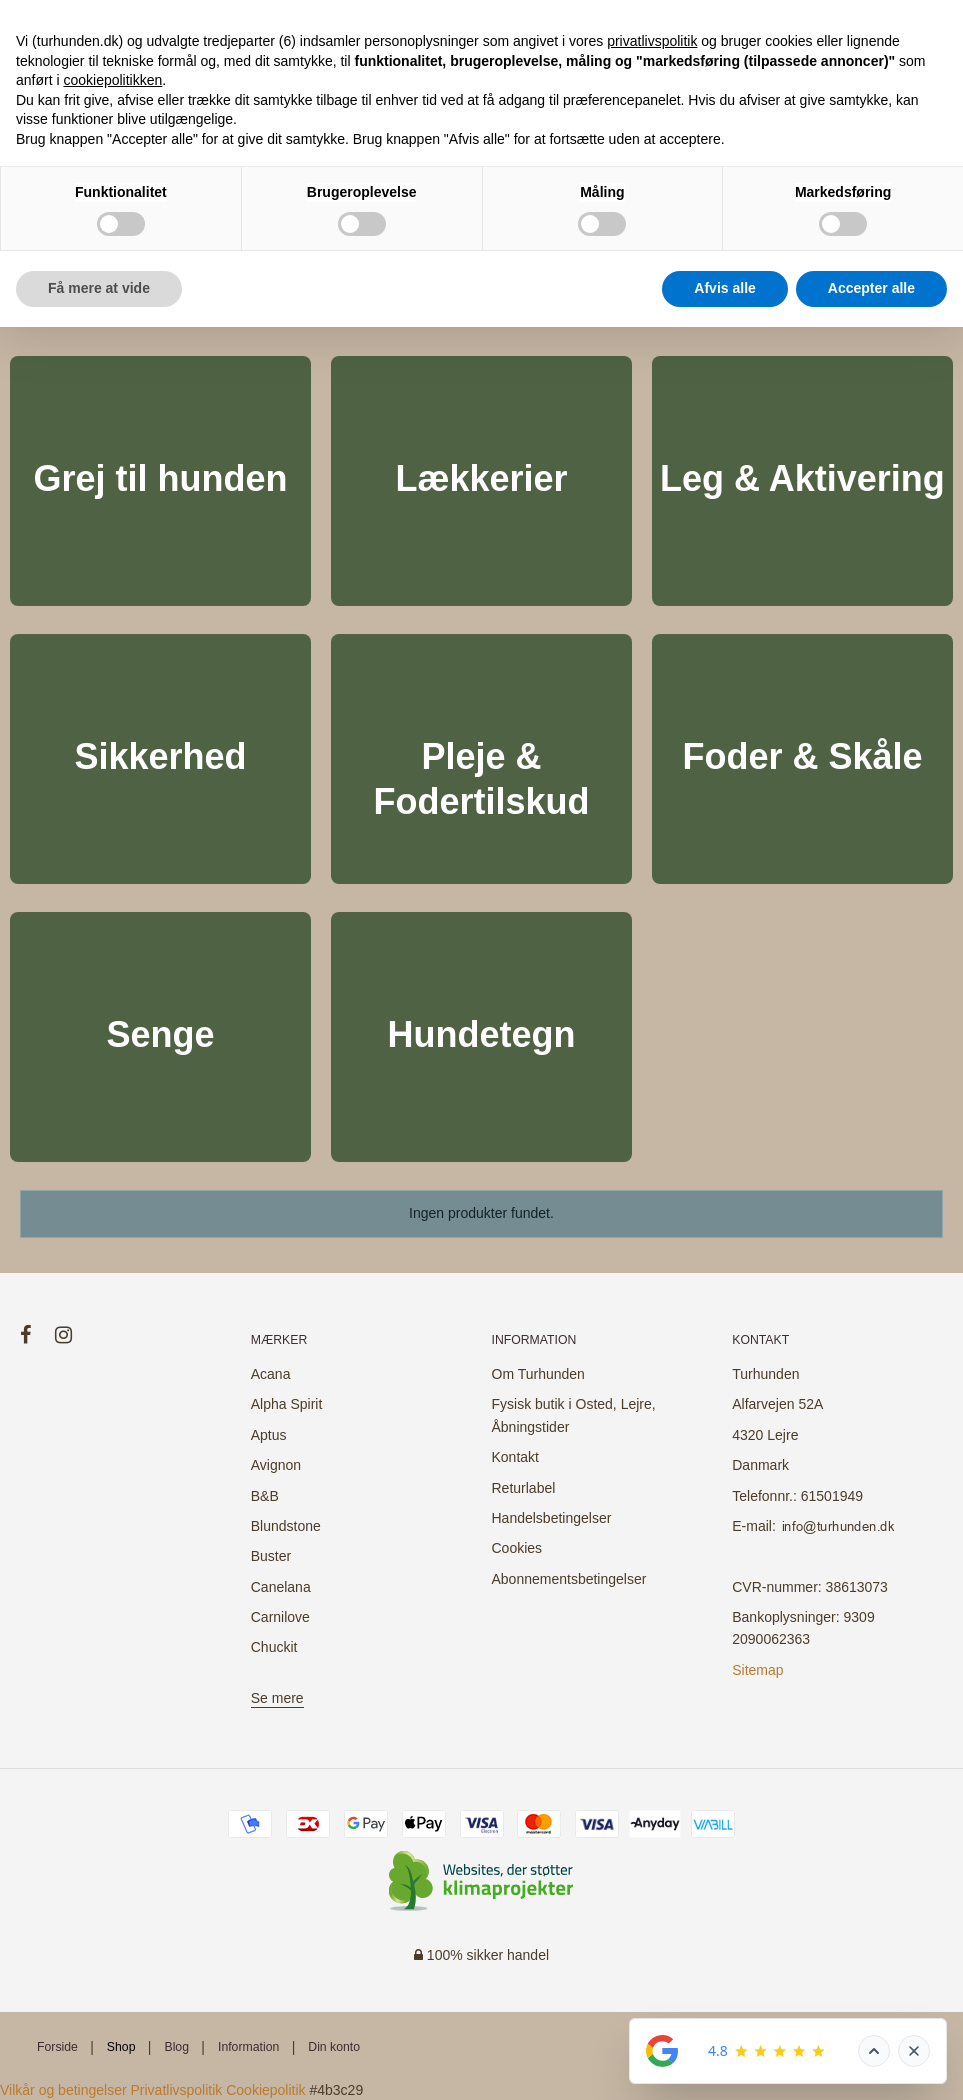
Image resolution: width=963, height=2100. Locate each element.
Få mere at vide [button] (99, 288)
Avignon (276, 1465)
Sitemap (757, 1670)
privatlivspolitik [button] (652, 41)
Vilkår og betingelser (63, 2090)
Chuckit (274, 1647)
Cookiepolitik (265, 2090)
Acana (271, 1374)
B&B (265, 1496)
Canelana (281, 1587)
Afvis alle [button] (724, 288)
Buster (271, 1556)
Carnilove (280, 1617)
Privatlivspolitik (177, 2090)
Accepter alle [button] (871, 288)
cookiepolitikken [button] (112, 80)
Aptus (269, 1435)
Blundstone (286, 1526)
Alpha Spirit (287, 1404)
